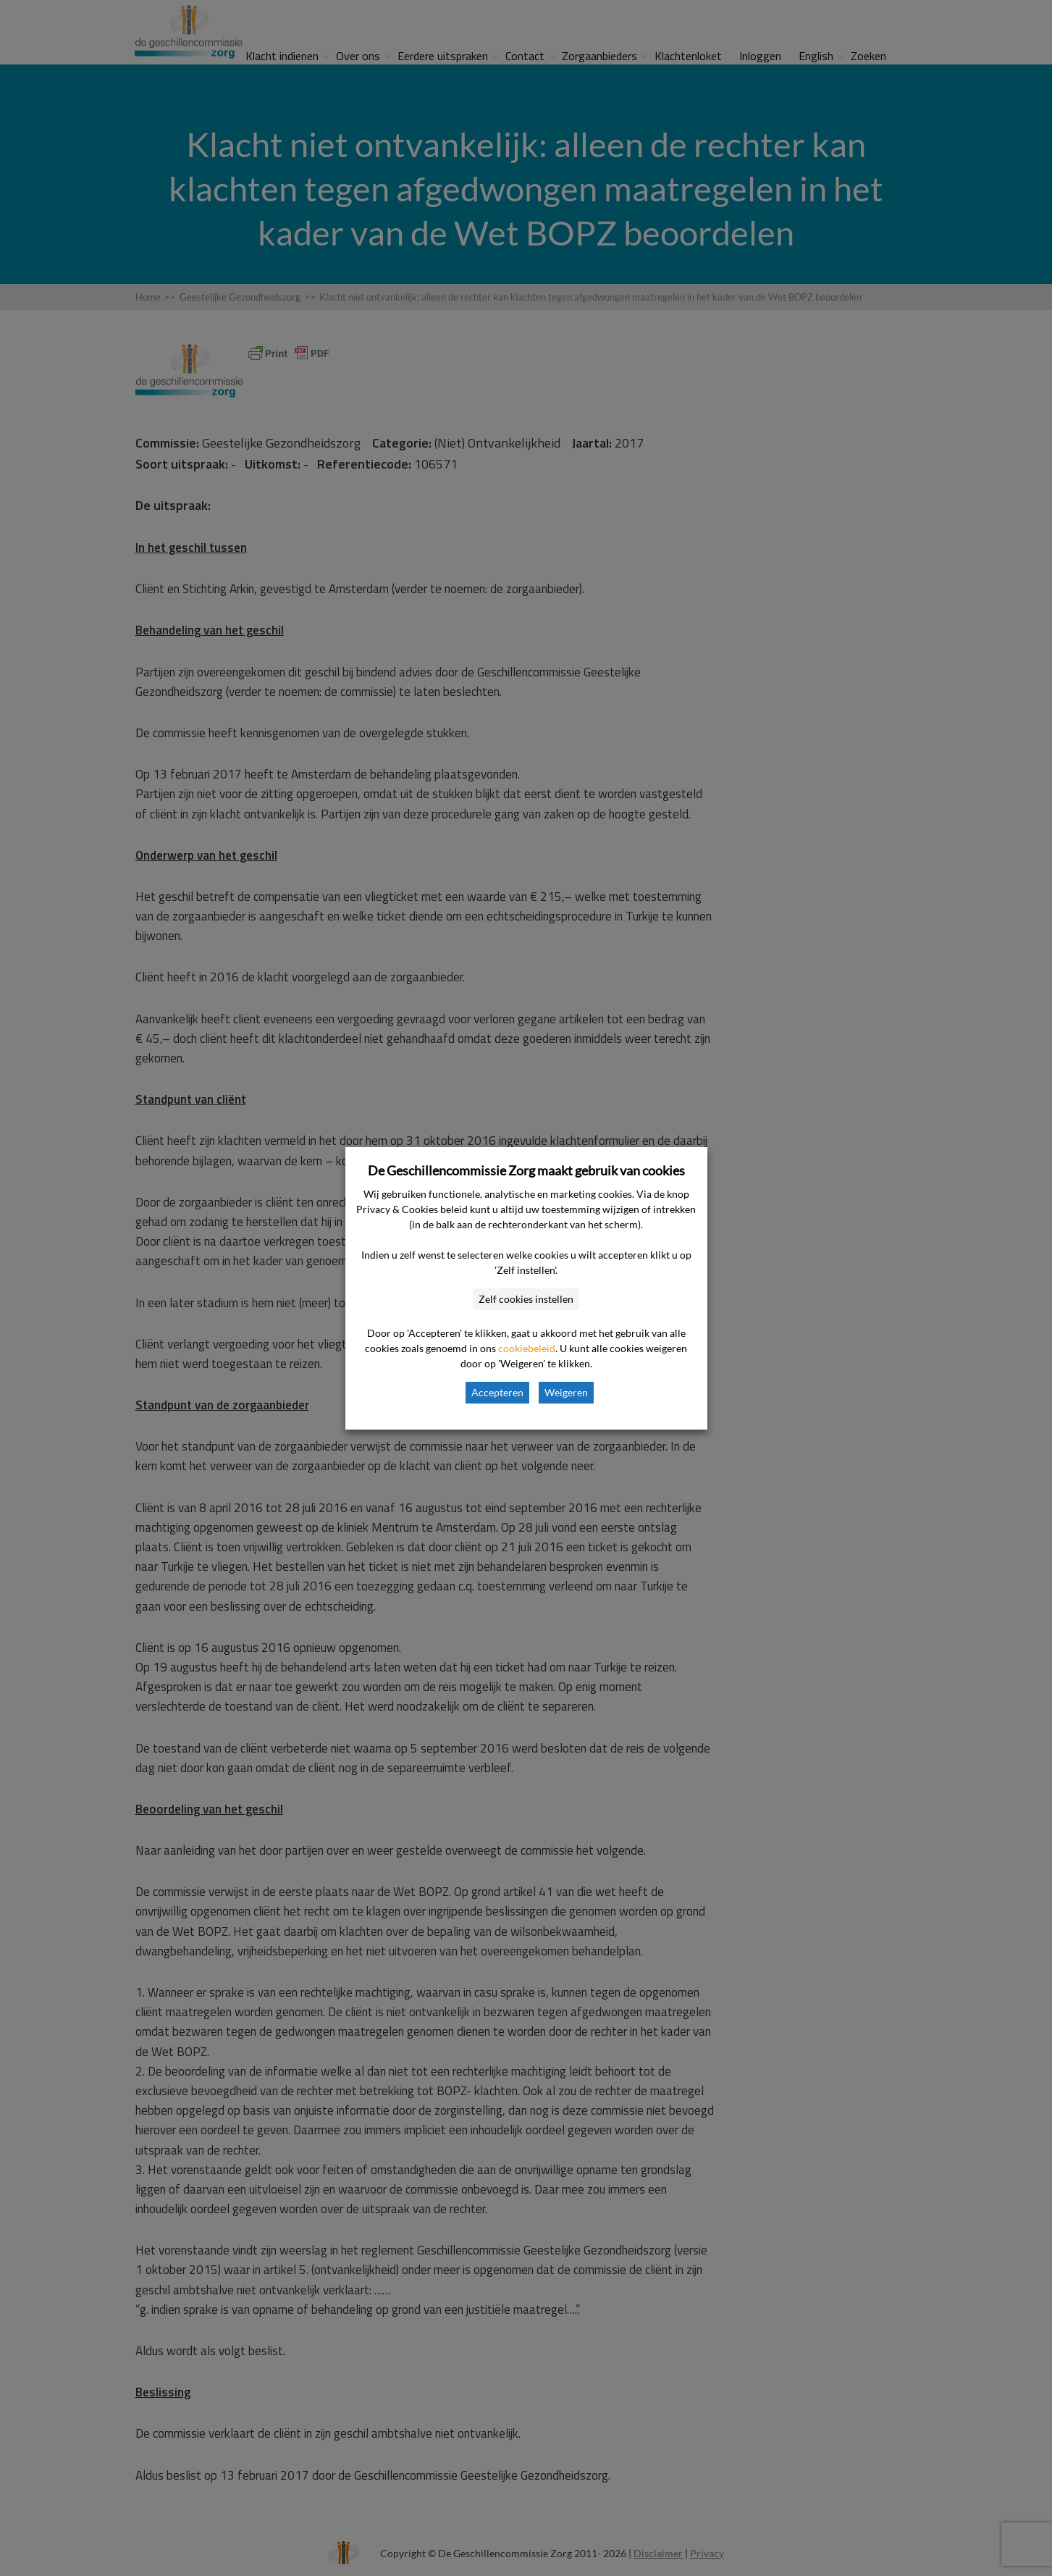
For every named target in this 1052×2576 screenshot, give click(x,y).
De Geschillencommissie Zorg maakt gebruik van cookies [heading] (526, 1170)
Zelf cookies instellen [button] (526, 1299)
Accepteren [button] (497, 1392)
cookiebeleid (526, 1348)
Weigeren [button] (566, 1392)
